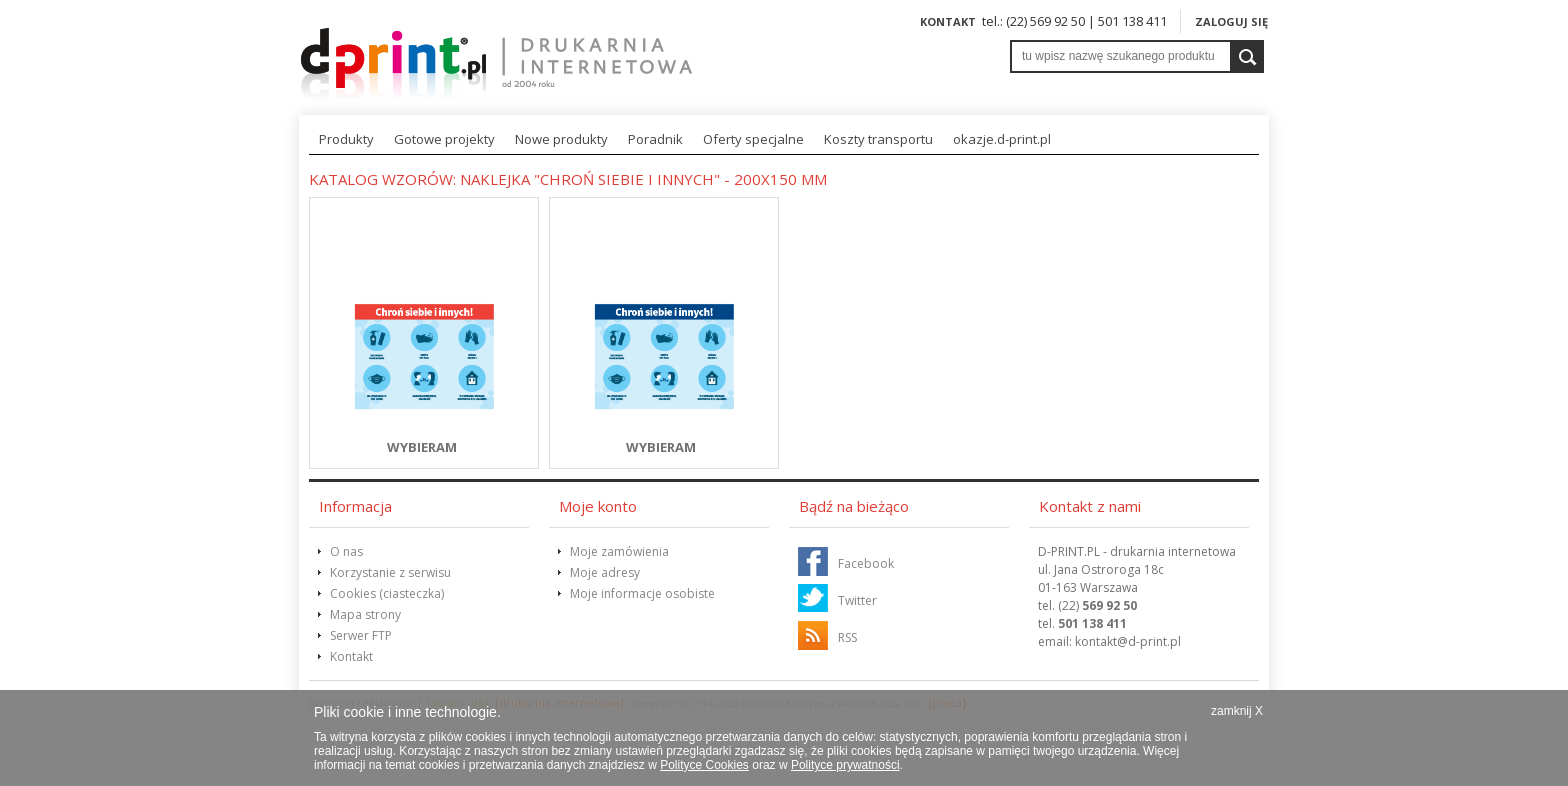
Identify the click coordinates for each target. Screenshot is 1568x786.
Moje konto (598, 506)
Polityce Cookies (704, 765)
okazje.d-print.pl (1002, 139)
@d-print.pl (1128, 641)
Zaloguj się (1231, 21)
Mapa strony (365, 614)
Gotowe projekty (444, 139)
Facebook (866, 563)
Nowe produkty (561, 139)
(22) (1097, 605)
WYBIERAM (422, 447)
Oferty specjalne (753, 139)
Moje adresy (605, 572)
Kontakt (948, 21)
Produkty (346, 139)
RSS (847, 637)
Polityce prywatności (845, 765)
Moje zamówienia (619, 551)
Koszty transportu (878, 139)
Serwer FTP (361, 635)
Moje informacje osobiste (642, 593)
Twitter (857, 600)
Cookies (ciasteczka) (387, 593)
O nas (346, 551)
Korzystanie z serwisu (390, 572)
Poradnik (655, 139)
